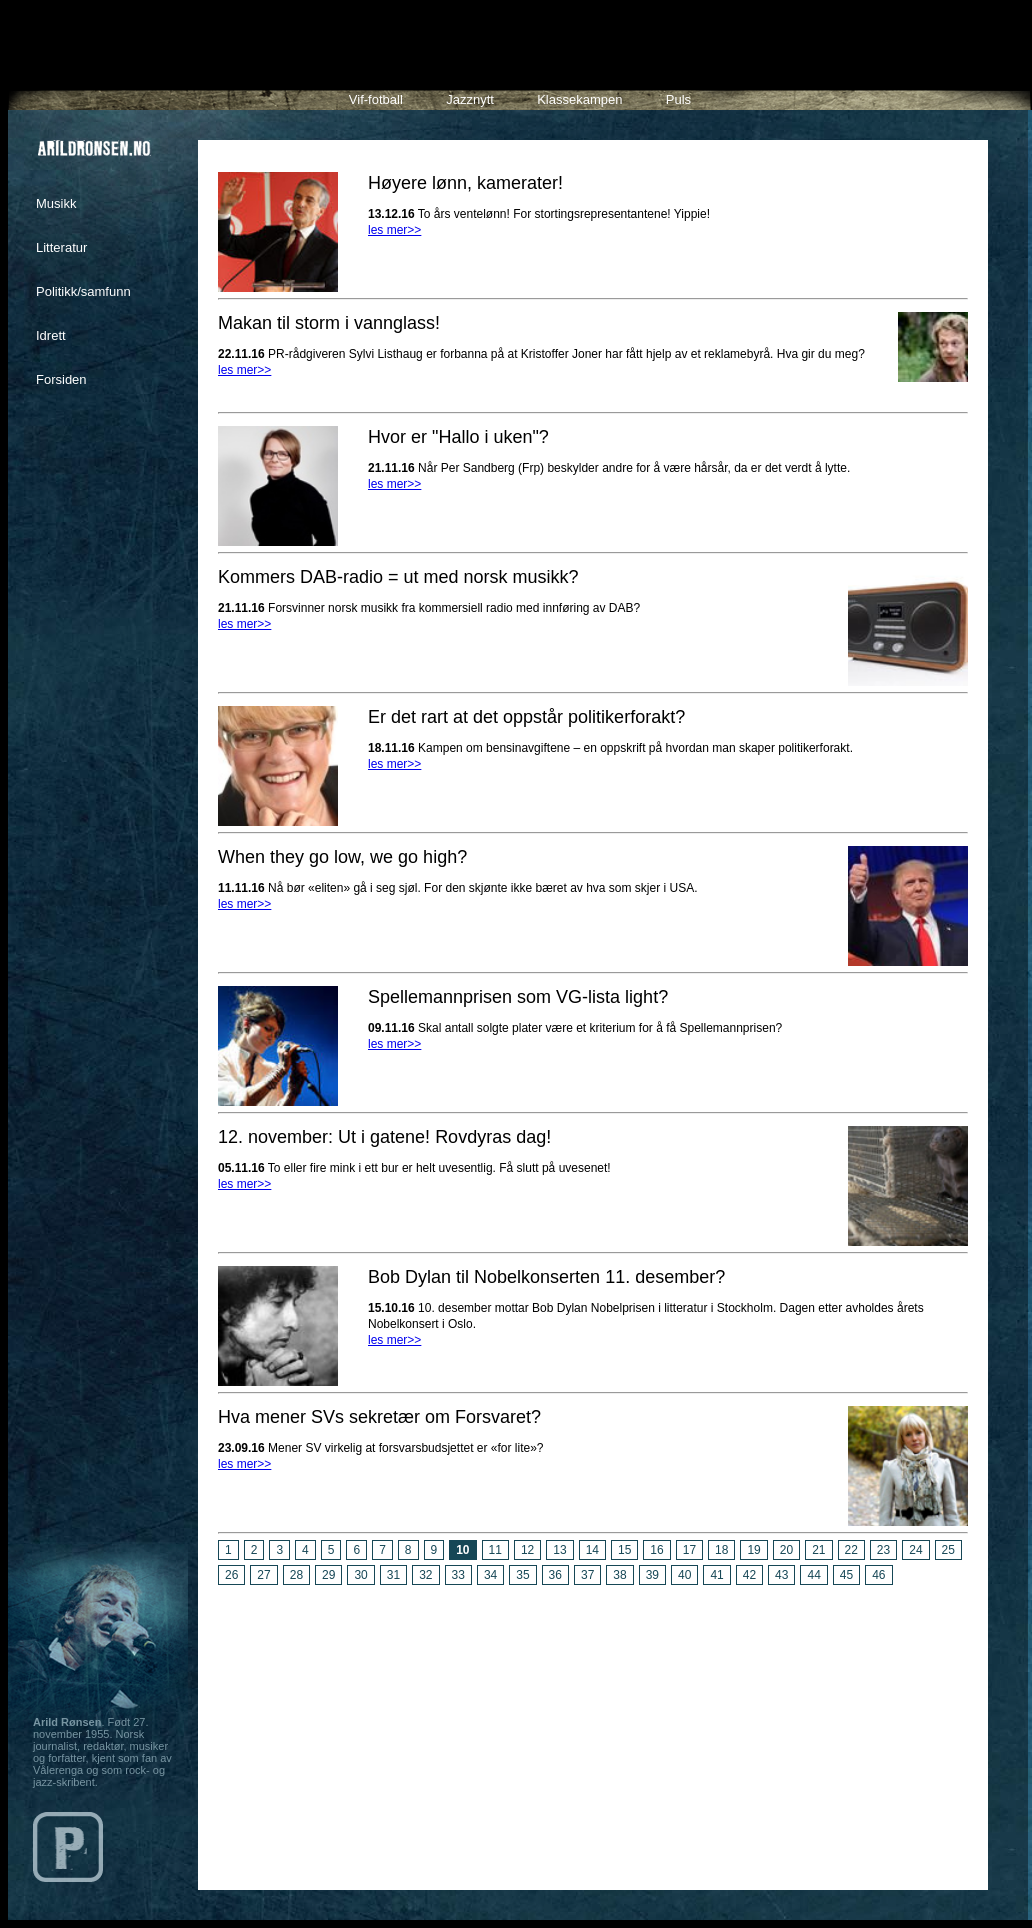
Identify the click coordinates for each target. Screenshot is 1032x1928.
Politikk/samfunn (83, 291)
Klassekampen (579, 99)
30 (360, 1575)
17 (689, 1550)
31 (393, 1575)
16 (656, 1550)
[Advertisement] (593, 1730)
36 (555, 1575)
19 (753, 1550)
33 (458, 1575)
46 (878, 1575)
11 (495, 1550)
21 (818, 1550)
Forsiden (61, 379)
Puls (678, 99)
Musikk (56, 203)
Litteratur (61, 247)
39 (652, 1575)
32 (425, 1575)
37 (587, 1575)
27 (263, 1575)
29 (328, 1575)
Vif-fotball (376, 99)
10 (462, 1550)
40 (684, 1575)
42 (749, 1575)
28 (296, 1575)
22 (851, 1550)
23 (883, 1550)
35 (522, 1575)
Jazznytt (470, 99)
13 (559, 1550)
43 (781, 1575)
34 (490, 1575)
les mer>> (394, 230)
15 (624, 1550)
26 (231, 1575)
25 (948, 1550)
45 (846, 1575)
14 (592, 1550)
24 (915, 1550)
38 (619, 1575)
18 (721, 1550)
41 (716, 1575)
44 (813, 1575)
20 (786, 1550)
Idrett (51, 335)
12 (527, 1550)
